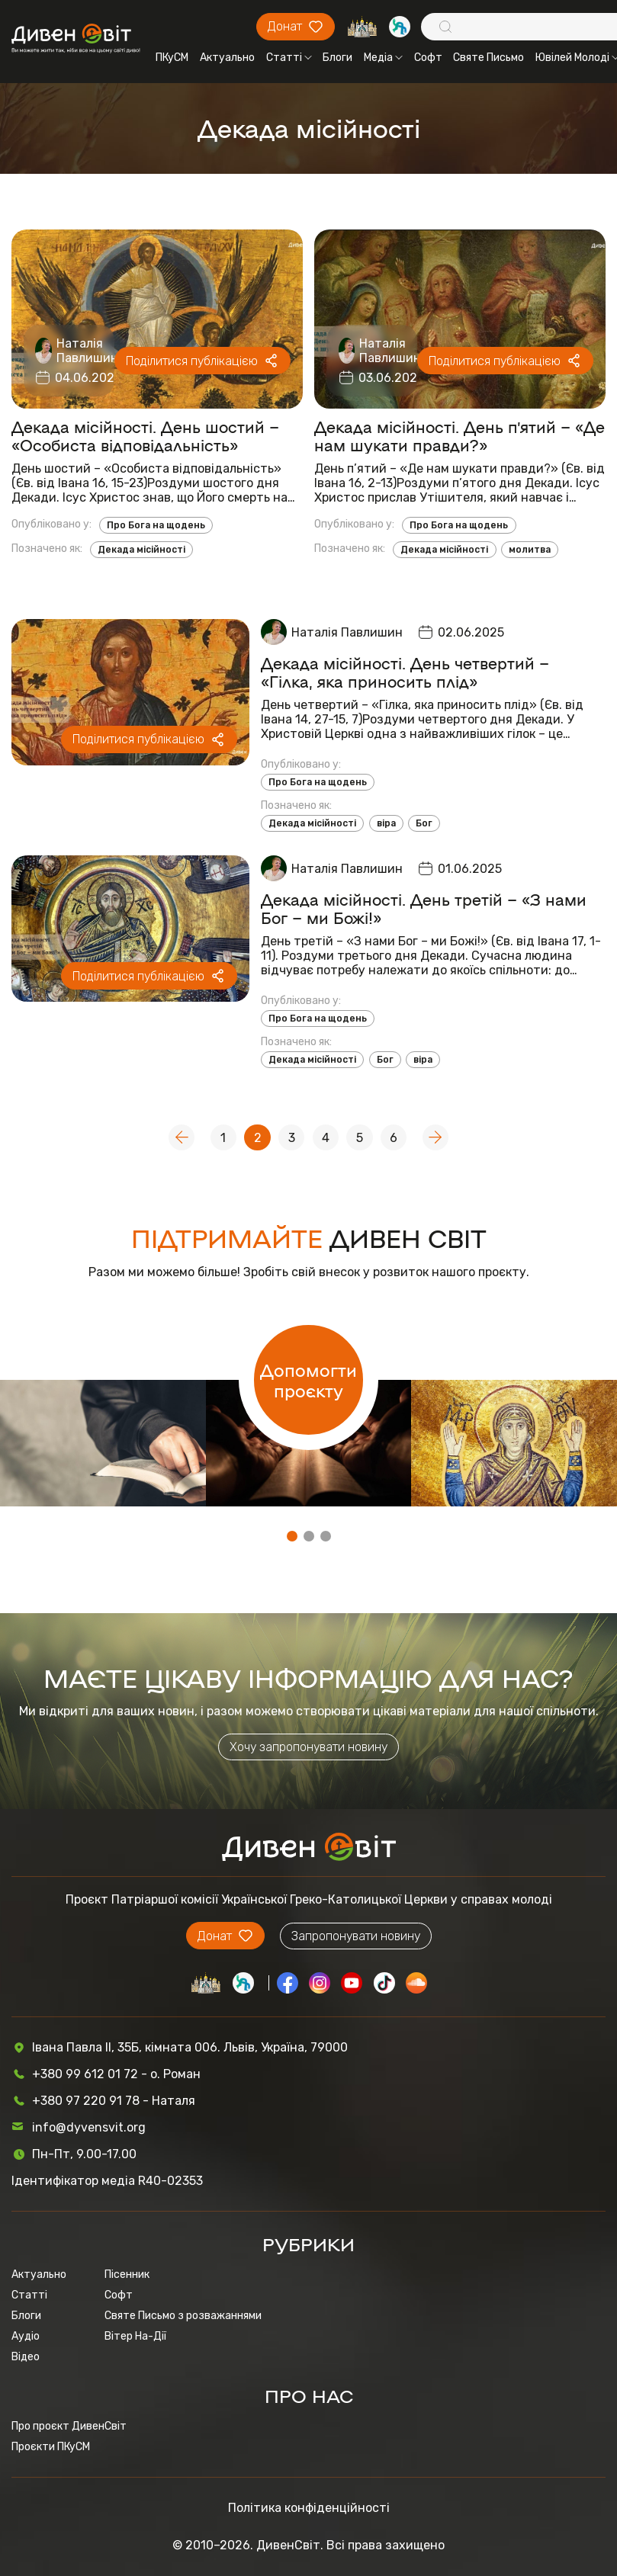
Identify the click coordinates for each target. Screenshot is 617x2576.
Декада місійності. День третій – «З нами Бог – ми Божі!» (423, 908)
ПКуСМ (172, 57)
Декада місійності (141, 549)
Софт (428, 57)
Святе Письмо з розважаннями (183, 2315)
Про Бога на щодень (156, 525)
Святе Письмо (488, 57)
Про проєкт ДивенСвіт (69, 2426)
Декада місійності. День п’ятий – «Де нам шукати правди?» (459, 435)
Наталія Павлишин (87, 350)
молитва (530, 549)
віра (386, 823)
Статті (289, 57)
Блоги (337, 57)
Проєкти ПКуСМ (50, 2446)
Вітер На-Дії (135, 2336)
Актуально (227, 57)
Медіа (383, 57)
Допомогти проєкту (308, 1379)
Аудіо (25, 2336)
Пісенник (126, 2274)
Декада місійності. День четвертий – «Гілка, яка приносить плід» (405, 671)
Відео (25, 2356)
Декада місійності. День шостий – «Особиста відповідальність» (145, 435)
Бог (424, 823)
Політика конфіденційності (309, 2508)
